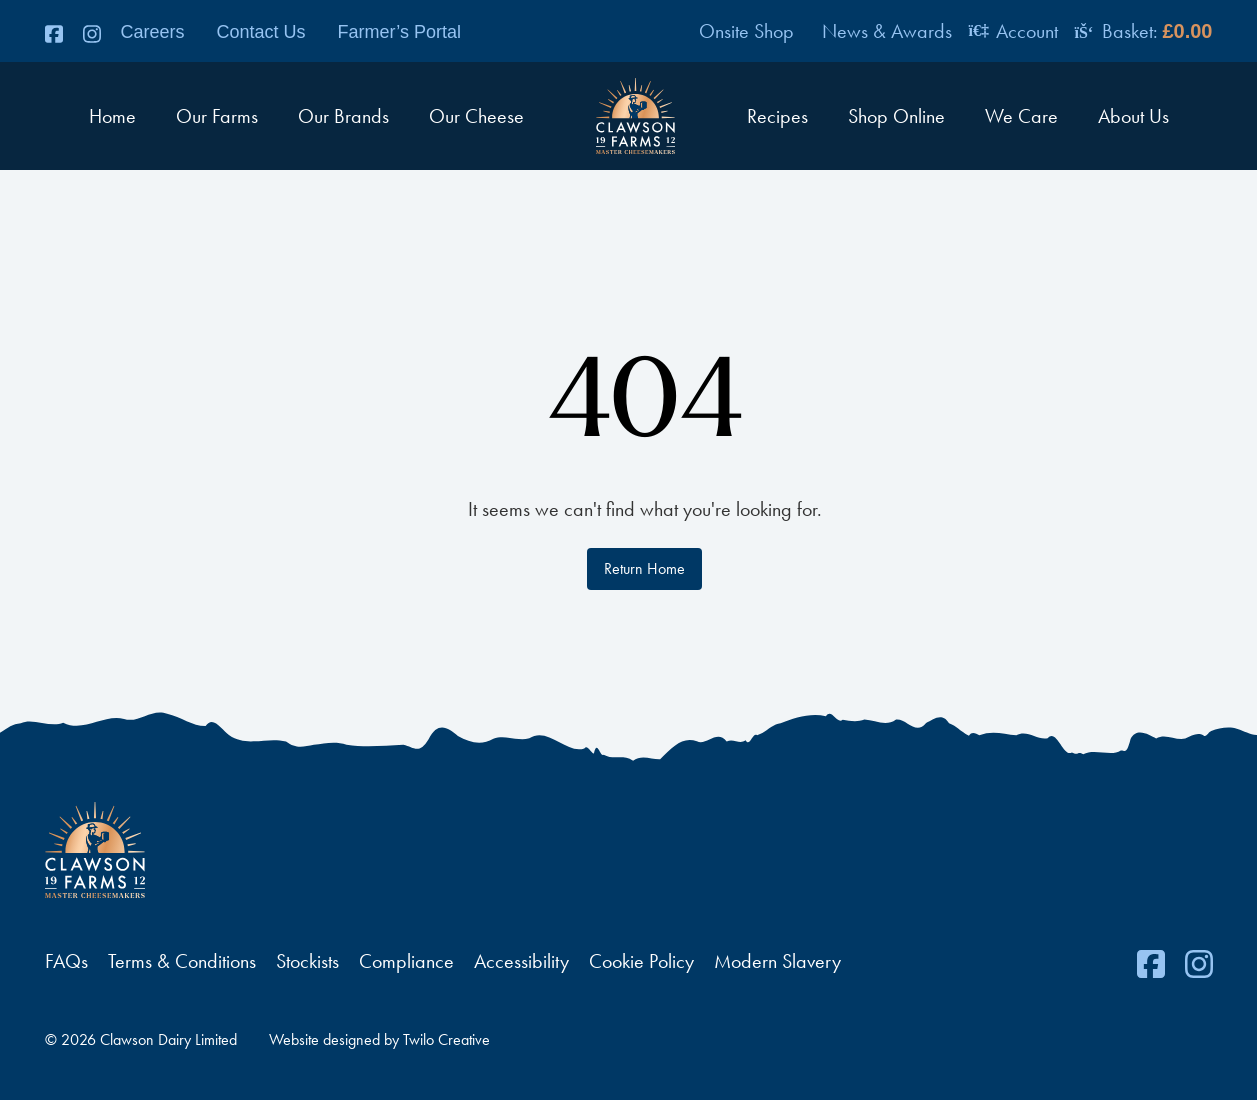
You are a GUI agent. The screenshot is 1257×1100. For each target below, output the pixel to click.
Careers (153, 32)
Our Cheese (476, 116)
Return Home (644, 568)
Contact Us (261, 32)
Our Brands (343, 116)
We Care (1021, 116)
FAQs (66, 961)
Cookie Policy (641, 961)
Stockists (307, 961)
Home (112, 116)
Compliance (406, 961)
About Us (1133, 116)
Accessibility (521, 961)
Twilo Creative (446, 1039)
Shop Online (896, 116)
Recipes (777, 116)
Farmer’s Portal (399, 32)
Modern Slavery (777, 961)
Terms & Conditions (182, 961)
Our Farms (217, 116)
